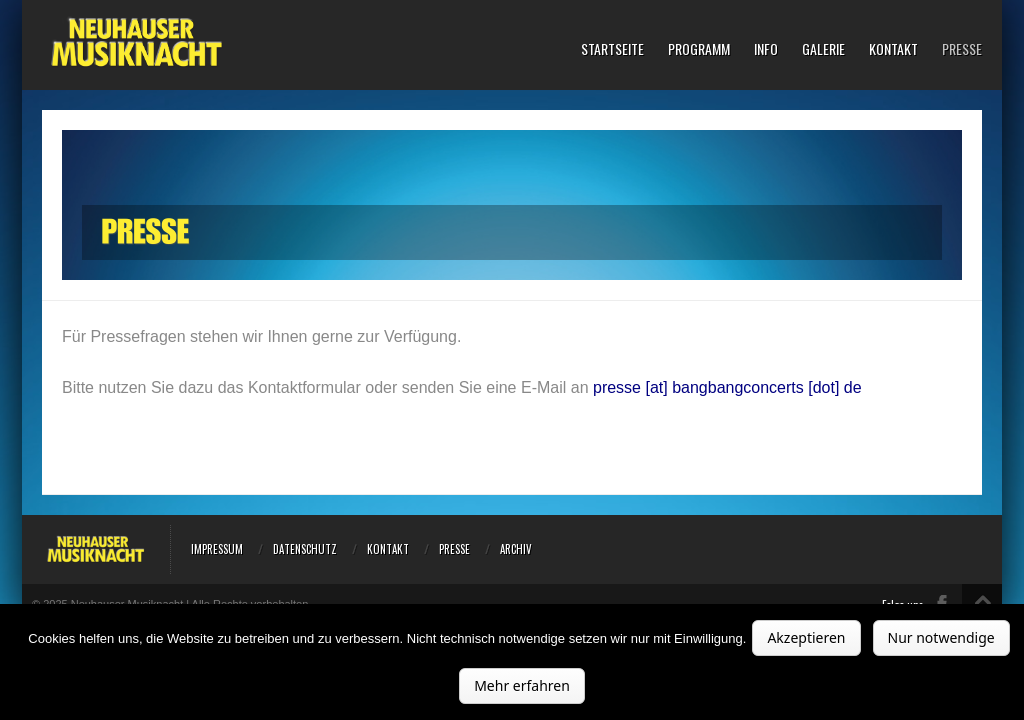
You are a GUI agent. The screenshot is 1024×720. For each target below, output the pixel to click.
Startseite (612, 49)
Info (766, 49)
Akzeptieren (806, 637)
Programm (699, 49)
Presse (962, 49)
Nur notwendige (941, 637)
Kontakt (893, 49)
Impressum (217, 549)
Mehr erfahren (522, 685)
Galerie (823, 49)
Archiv (516, 549)
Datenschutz (305, 549)
